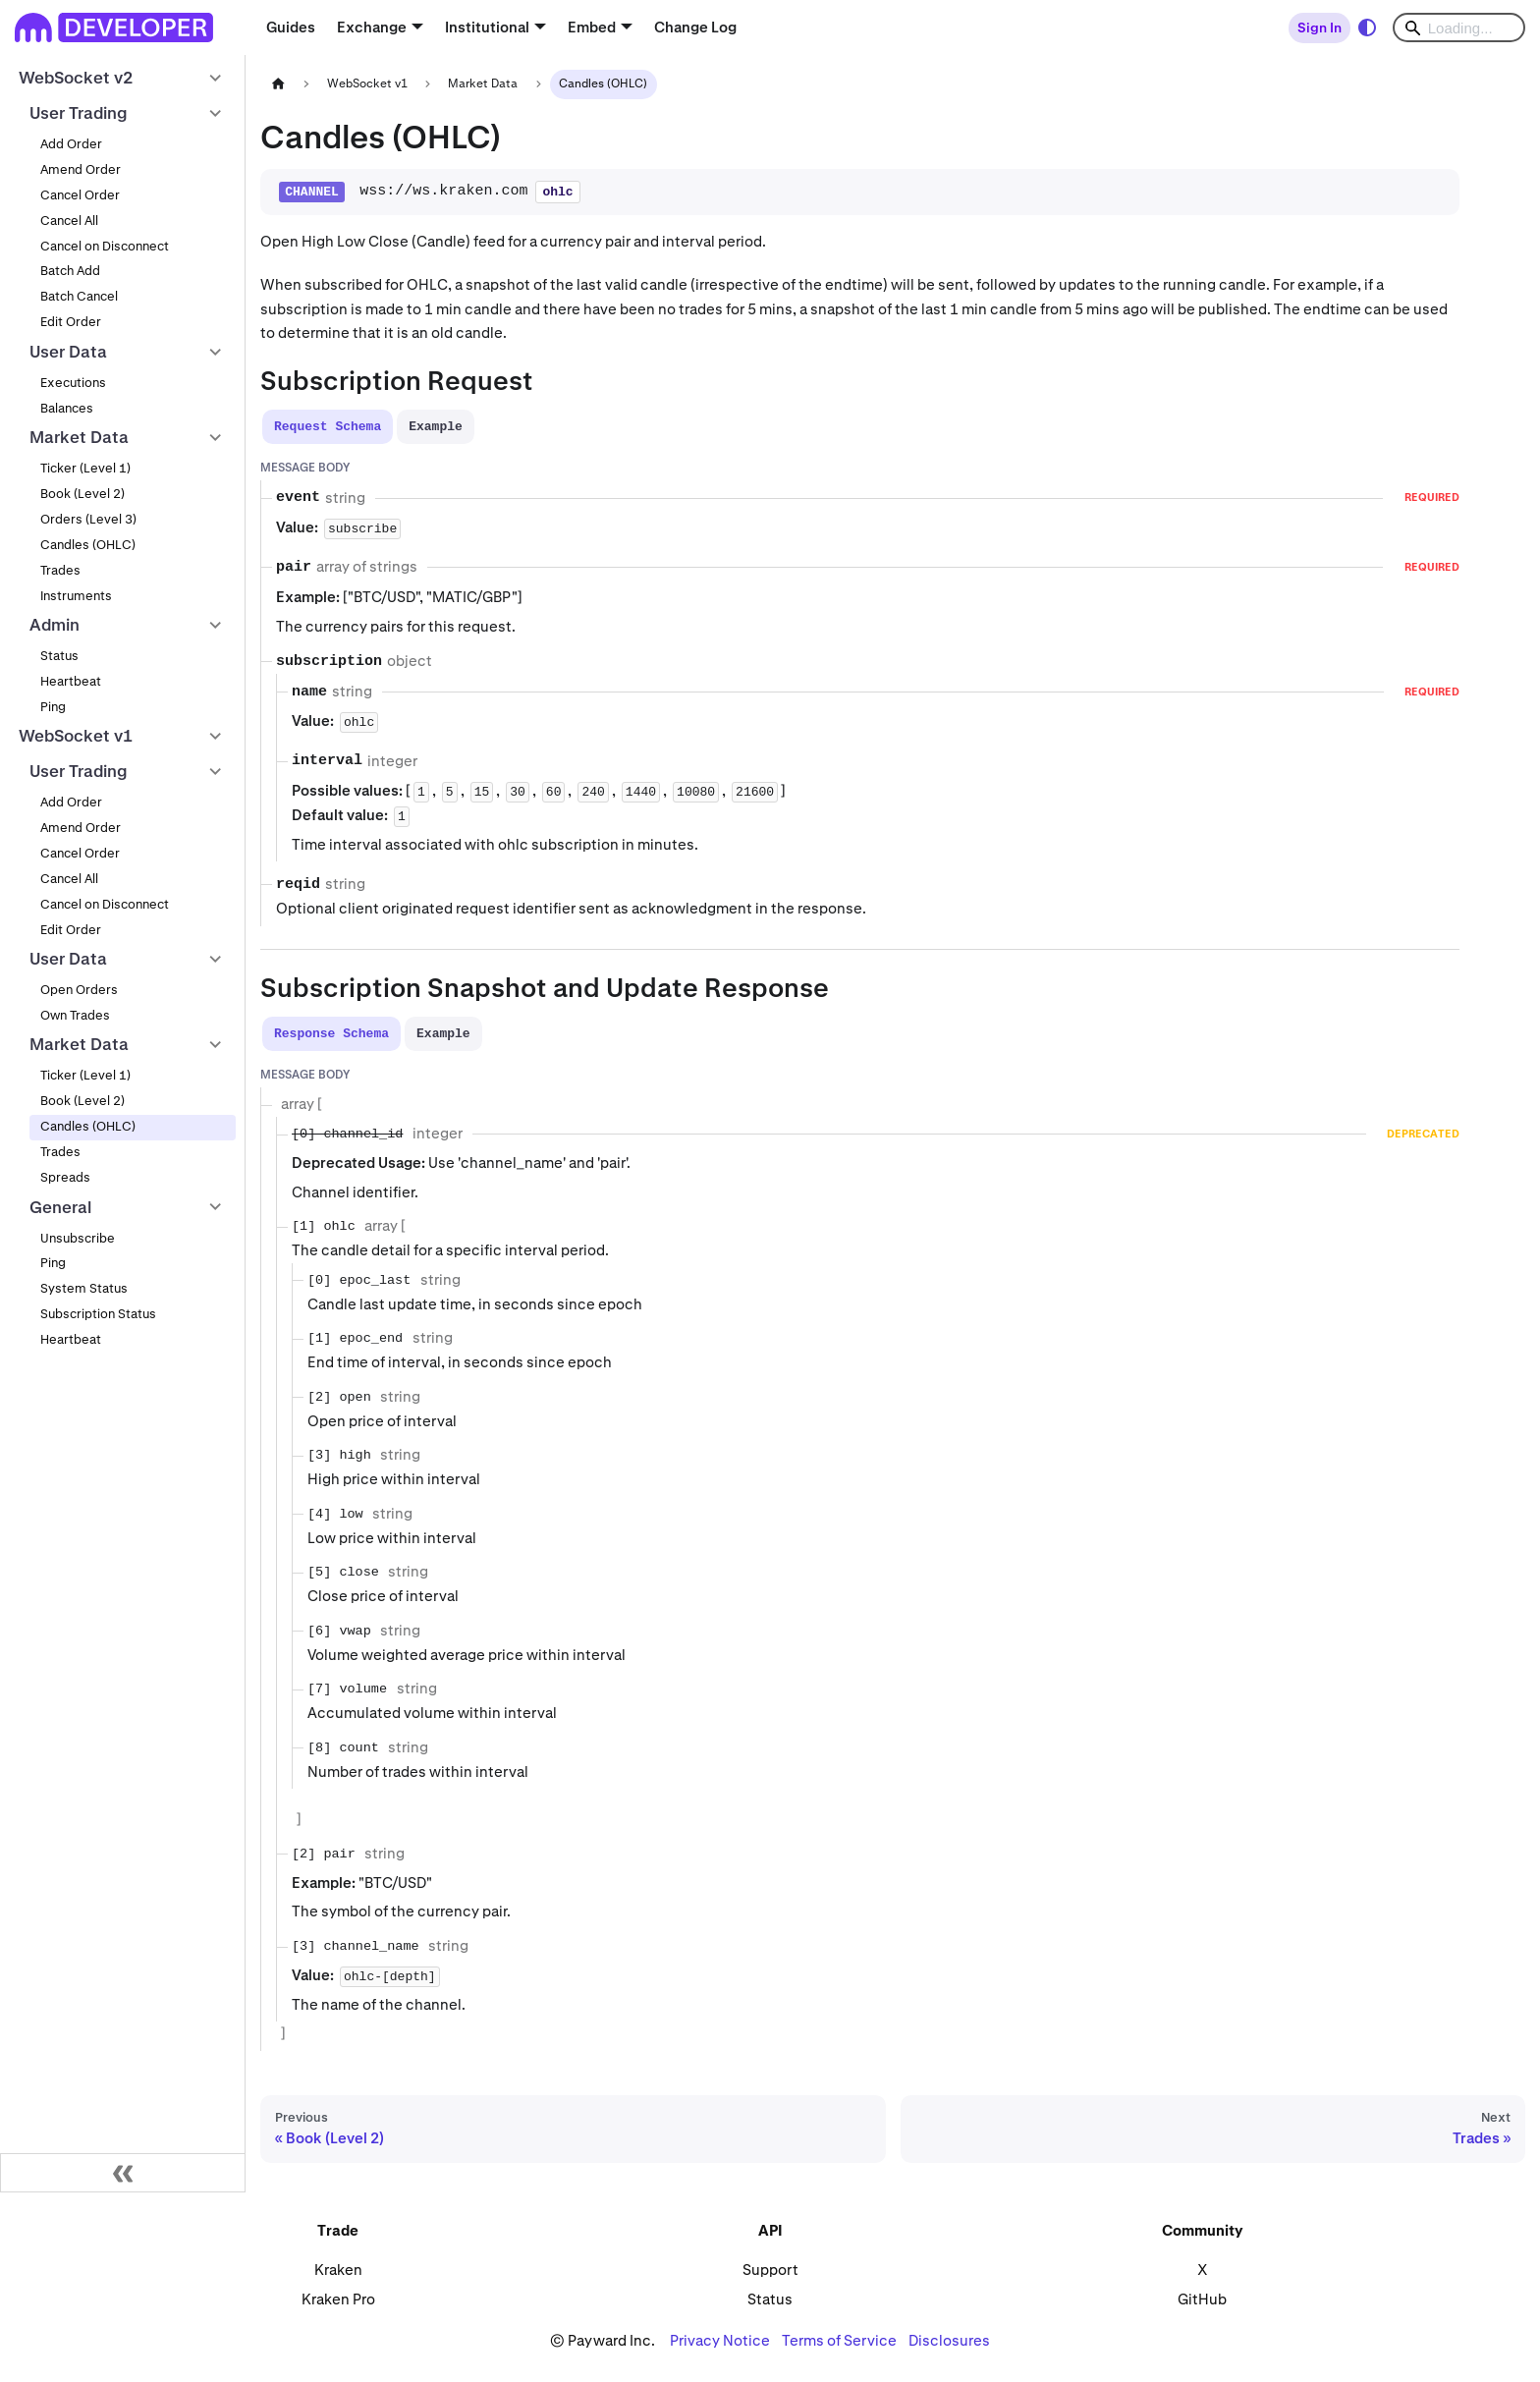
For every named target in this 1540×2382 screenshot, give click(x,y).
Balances (66, 408)
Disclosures (949, 2340)
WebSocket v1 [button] (76, 736)
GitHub (1202, 2299)
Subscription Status (98, 1313)
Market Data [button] (79, 437)
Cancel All (69, 220)
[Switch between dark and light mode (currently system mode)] (1367, 27)
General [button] (60, 1207)
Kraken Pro (338, 2299)
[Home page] (278, 84)
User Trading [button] (78, 113)
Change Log (695, 27)
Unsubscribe (77, 1238)
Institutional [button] (487, 27)
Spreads (65, 1177)
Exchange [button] (372, 27)
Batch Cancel (79, 296)
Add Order (71, 144)
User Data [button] (68, 351)
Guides (290, 27)
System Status (84, 1288)
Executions (73, 382)
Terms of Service (839, 2340)
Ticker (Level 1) (85, 468)
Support (770, 2269)
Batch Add (70, 270)
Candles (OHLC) (88, 544)
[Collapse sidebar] (123, 2172)
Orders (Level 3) (88, 519)
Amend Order (80, 169)
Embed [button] (592, 27)
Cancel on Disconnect (104, 246)
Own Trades (75, 1015)
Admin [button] (54, 625)
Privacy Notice (720, 2340)
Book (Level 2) (82, 493)
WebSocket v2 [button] (76, 77)
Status (59, 655)
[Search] (1459, 27)
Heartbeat (70, 681)
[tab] (327, 427)
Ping (53, 706)
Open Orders (79, 989)
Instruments (76, 595)
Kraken (338, 2269)
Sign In (1319, 27)
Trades (60, 570)
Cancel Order (80, 195)
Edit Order (70, 321)
